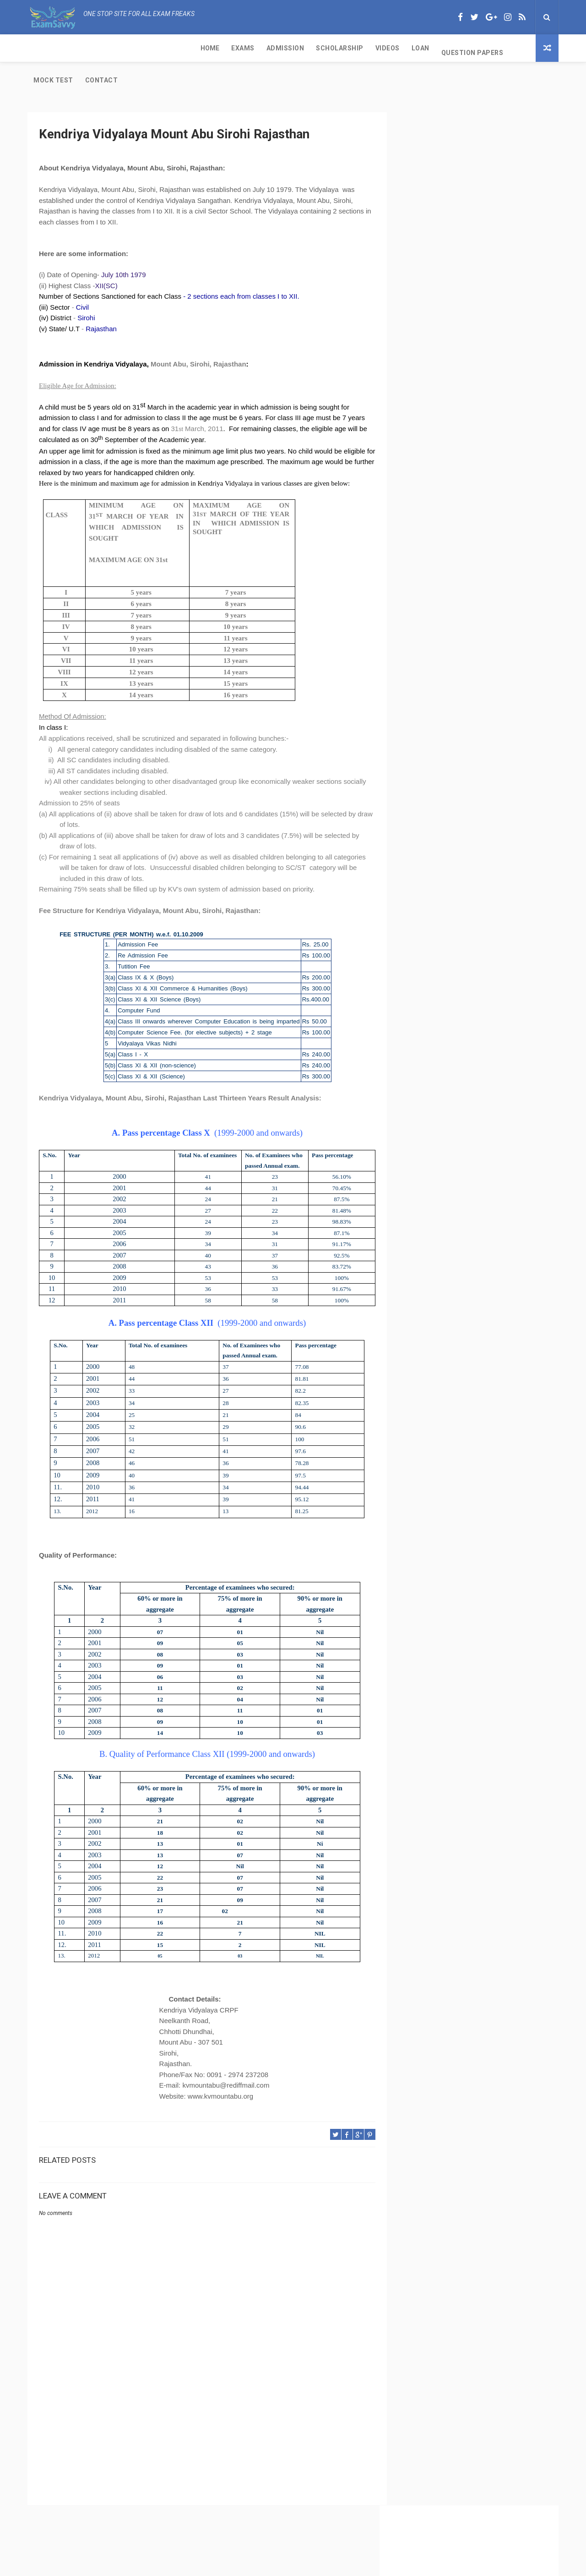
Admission (118, 48)
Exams (75, 48)
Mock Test (368, 48)
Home (42, 48)
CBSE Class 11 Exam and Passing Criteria (468, 357)
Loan (253, 48)
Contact (416, 48)
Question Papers (305, 48)
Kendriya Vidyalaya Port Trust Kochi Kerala (470, 551)
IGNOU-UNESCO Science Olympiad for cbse (471, 570)
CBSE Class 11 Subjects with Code (457, 450)
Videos (220, 48)
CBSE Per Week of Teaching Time (456, 403)
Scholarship (172, 48)
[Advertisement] (204, 2398)
